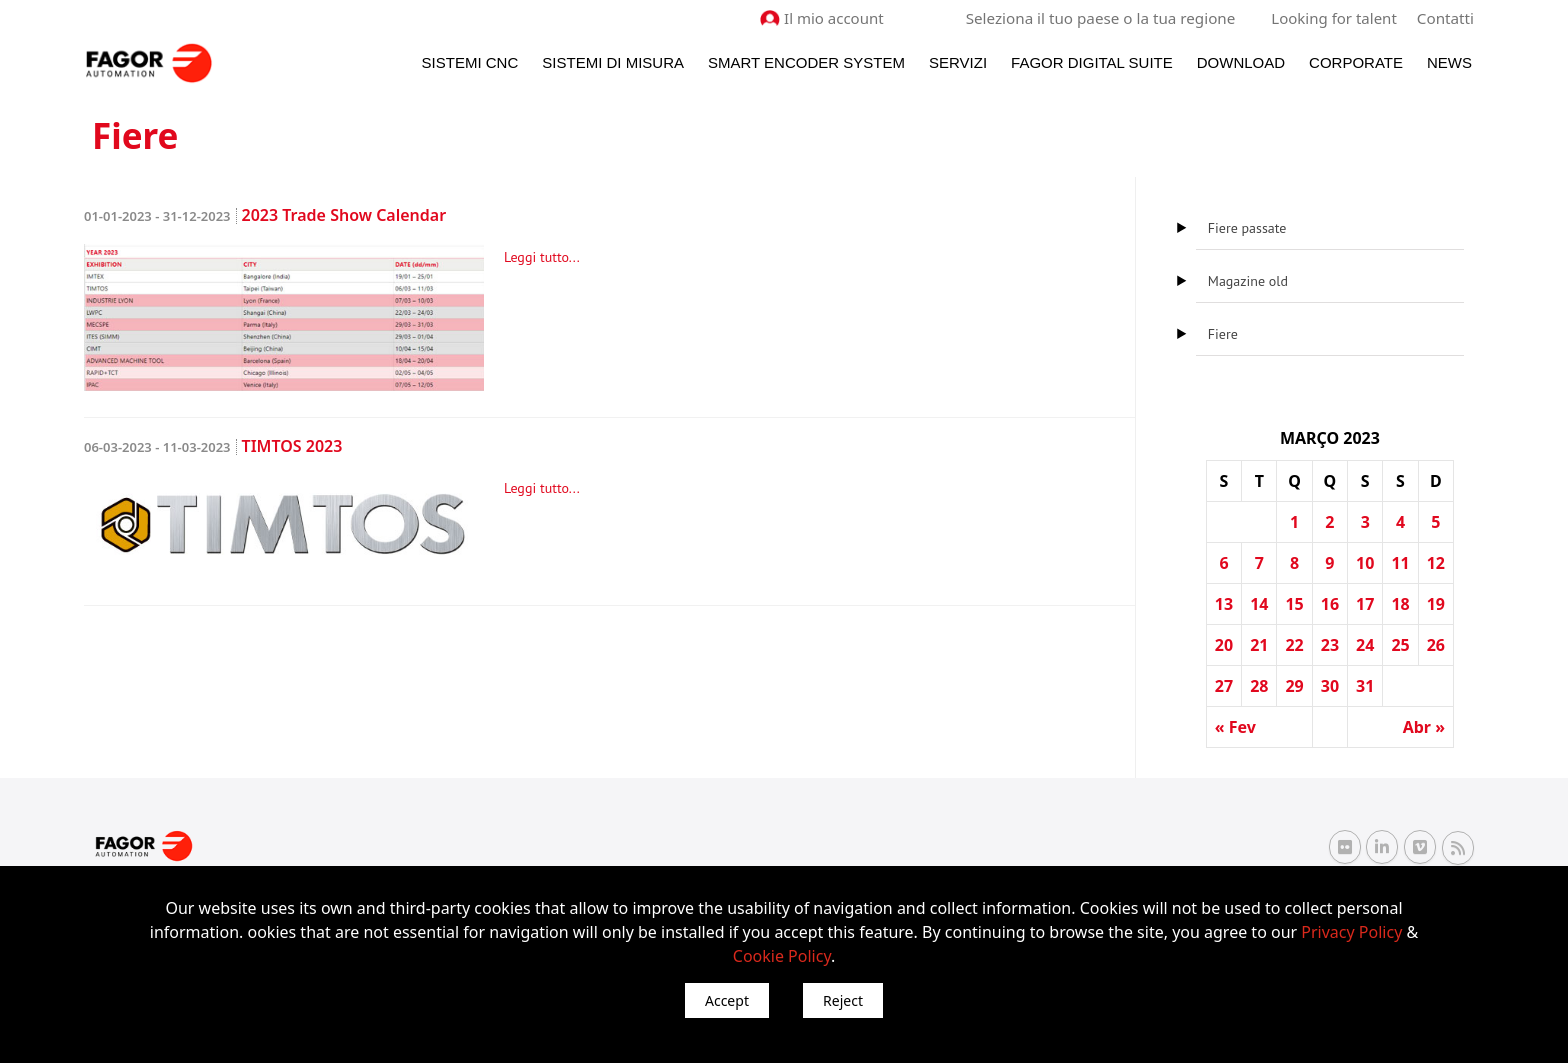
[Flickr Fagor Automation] (1345, 847)
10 (1365, 563)
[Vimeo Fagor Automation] (1420, 847)
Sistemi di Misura (613, 61)
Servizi (958, 61)
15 (1294, 604)
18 (1400, 604)
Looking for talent (1334, 18)
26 (1436, 645)
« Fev (1235, 727)
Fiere (1223, 334)
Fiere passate (1247, 228)
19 (1436, 604)
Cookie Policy (782, 956)
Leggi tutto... (542, 257)
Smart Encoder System (806, 61)
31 (1365, 686)
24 (1365, 645)
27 (1224, 686)
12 (1436, 563)
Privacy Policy (1351, 932)
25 (1400, 645)
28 (1259, 686)
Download (1241, 61)
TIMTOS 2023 (213, 446)
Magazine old (1248, 281)
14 (1259, 604)
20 (1224, 645)
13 (1224, 604)
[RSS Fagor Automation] (1458, 847)
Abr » (1424, 727)
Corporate (1356, 61)
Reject (843, 1000)
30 (1330, 686)
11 (1400, 563)
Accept (727, 1000)
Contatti (1446, 18)
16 (1330, 604)
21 (1259, 645)
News (1449, 61)
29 (1294, 686)
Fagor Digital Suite (1092, 61)
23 (1330, 645)
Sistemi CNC (470, 61)
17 (1365, 604)
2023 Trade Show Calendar (265, 215)
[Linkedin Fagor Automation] (1382, 847)
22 (1294, 645)
